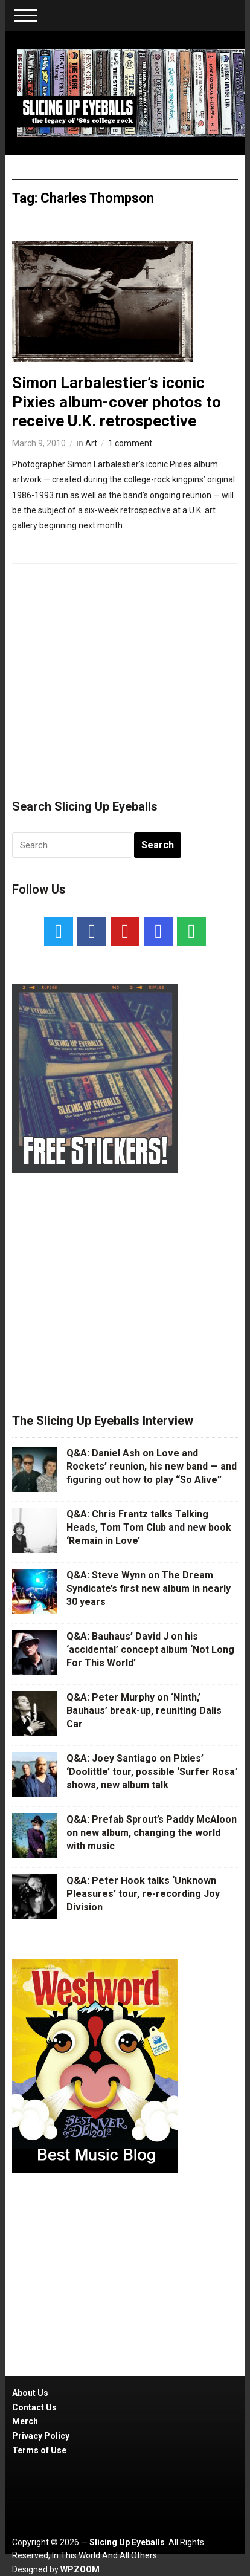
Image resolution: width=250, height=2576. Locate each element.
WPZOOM (80, 2569)
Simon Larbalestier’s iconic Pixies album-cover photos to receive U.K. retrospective (116, 401)
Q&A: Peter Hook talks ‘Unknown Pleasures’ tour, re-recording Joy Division (143, 1894)
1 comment (130, 443)
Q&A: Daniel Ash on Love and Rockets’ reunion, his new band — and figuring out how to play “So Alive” (151, 1466)
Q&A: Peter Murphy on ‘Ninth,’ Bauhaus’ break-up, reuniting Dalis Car (144, 1711)
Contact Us (34, 2407)
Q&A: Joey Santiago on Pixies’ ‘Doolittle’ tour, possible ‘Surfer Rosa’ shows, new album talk (151, 1772)
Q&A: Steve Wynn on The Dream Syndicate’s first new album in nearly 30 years (148, 1588)
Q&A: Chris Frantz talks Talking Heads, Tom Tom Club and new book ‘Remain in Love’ (148, 1527)
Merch (25, 2421)
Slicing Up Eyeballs (127, 2542)
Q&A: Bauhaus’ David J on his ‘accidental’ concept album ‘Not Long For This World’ (150, 1649)
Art (91, 443)
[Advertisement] (125, 675)
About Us (30, 2393)
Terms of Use (39, 2450)
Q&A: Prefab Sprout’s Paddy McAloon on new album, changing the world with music (151, 1833)
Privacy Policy (40, 2436)
